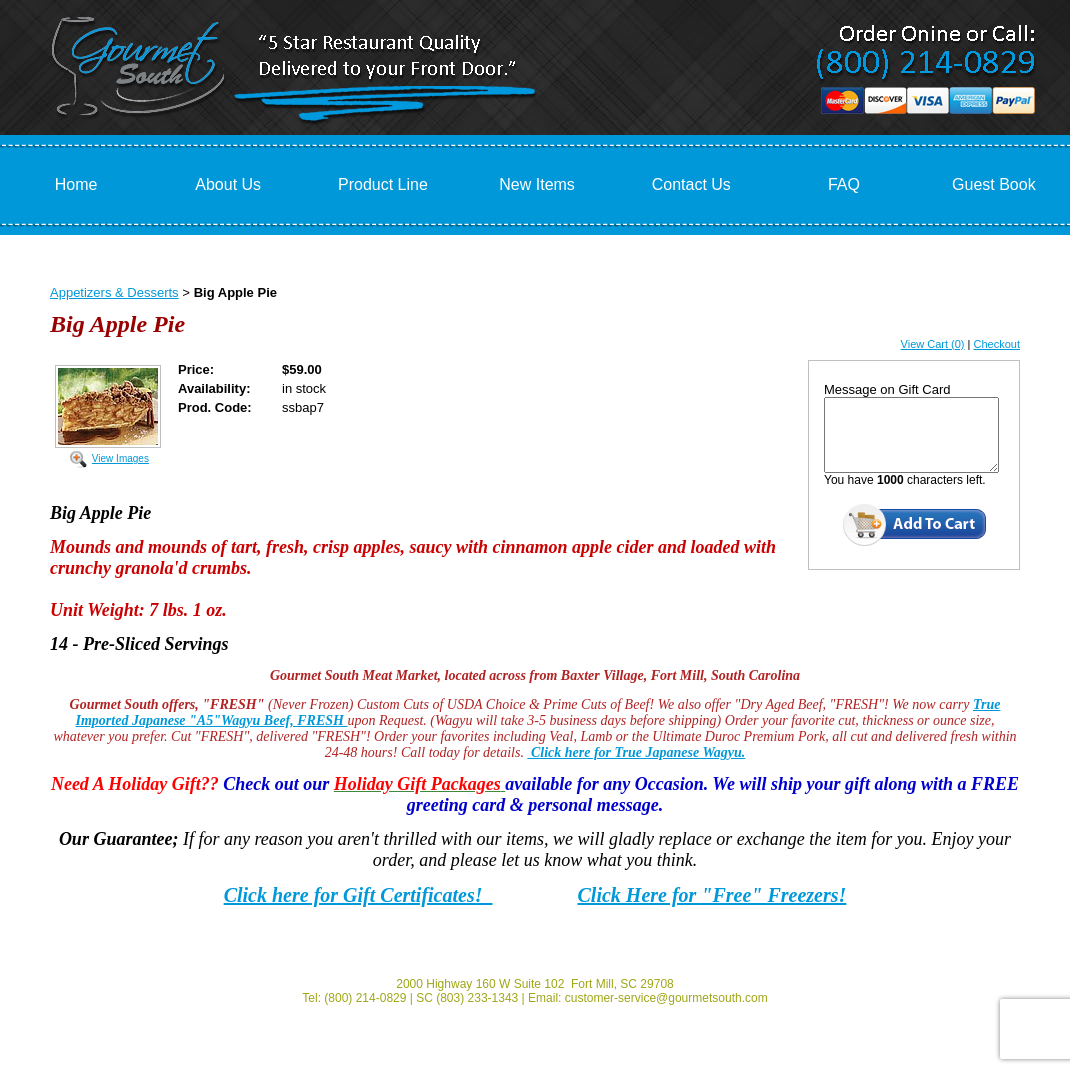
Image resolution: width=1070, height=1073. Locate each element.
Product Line (383, 184)
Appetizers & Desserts (114, 292)
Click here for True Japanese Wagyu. (636, 752)
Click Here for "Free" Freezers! (712, 895)
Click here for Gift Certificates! (358, 895)
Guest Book (994, 184)
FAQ (844, 184)
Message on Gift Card (887, 389)
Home (76, 184)
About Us (228, 184)
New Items (537, 184)
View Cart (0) (933, 344)
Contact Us (691, 184)
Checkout (997, 344)
